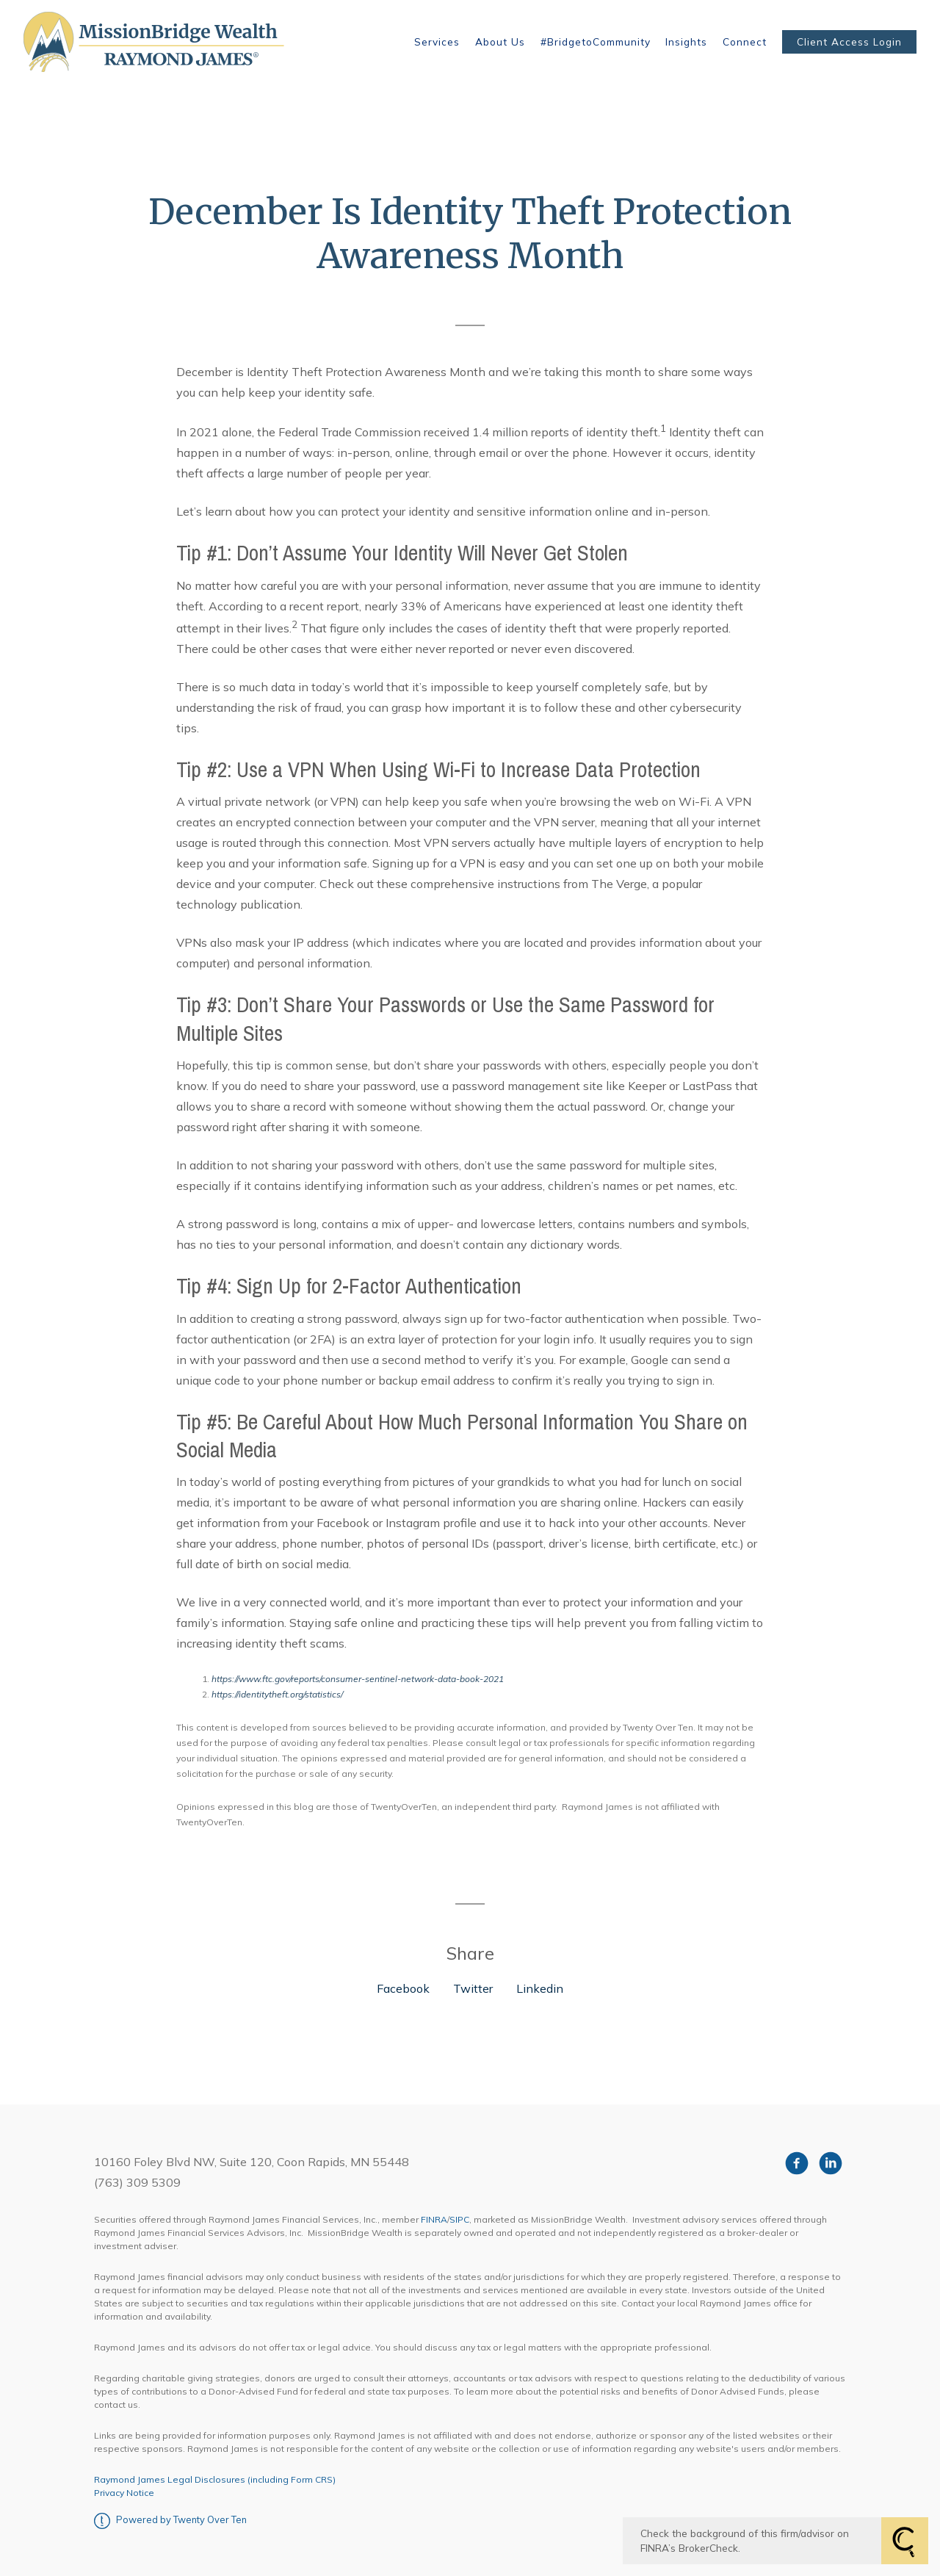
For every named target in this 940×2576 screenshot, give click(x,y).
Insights (686, 41)
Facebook (403, 1988)
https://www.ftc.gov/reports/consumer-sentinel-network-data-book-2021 (358, 1678)
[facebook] (797, 2163)
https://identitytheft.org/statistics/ (277, 1694)
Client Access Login (849, 41)
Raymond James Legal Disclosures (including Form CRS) (215, 2479)
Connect (745, 41)
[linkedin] (830, 2163)
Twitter (473, 1988)
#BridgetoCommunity (595, 41)
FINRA (434, 2219)
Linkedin (539, 1988)
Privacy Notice (124, 2492)
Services (437, 41)
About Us (500, 41)
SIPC (459, 2219)
